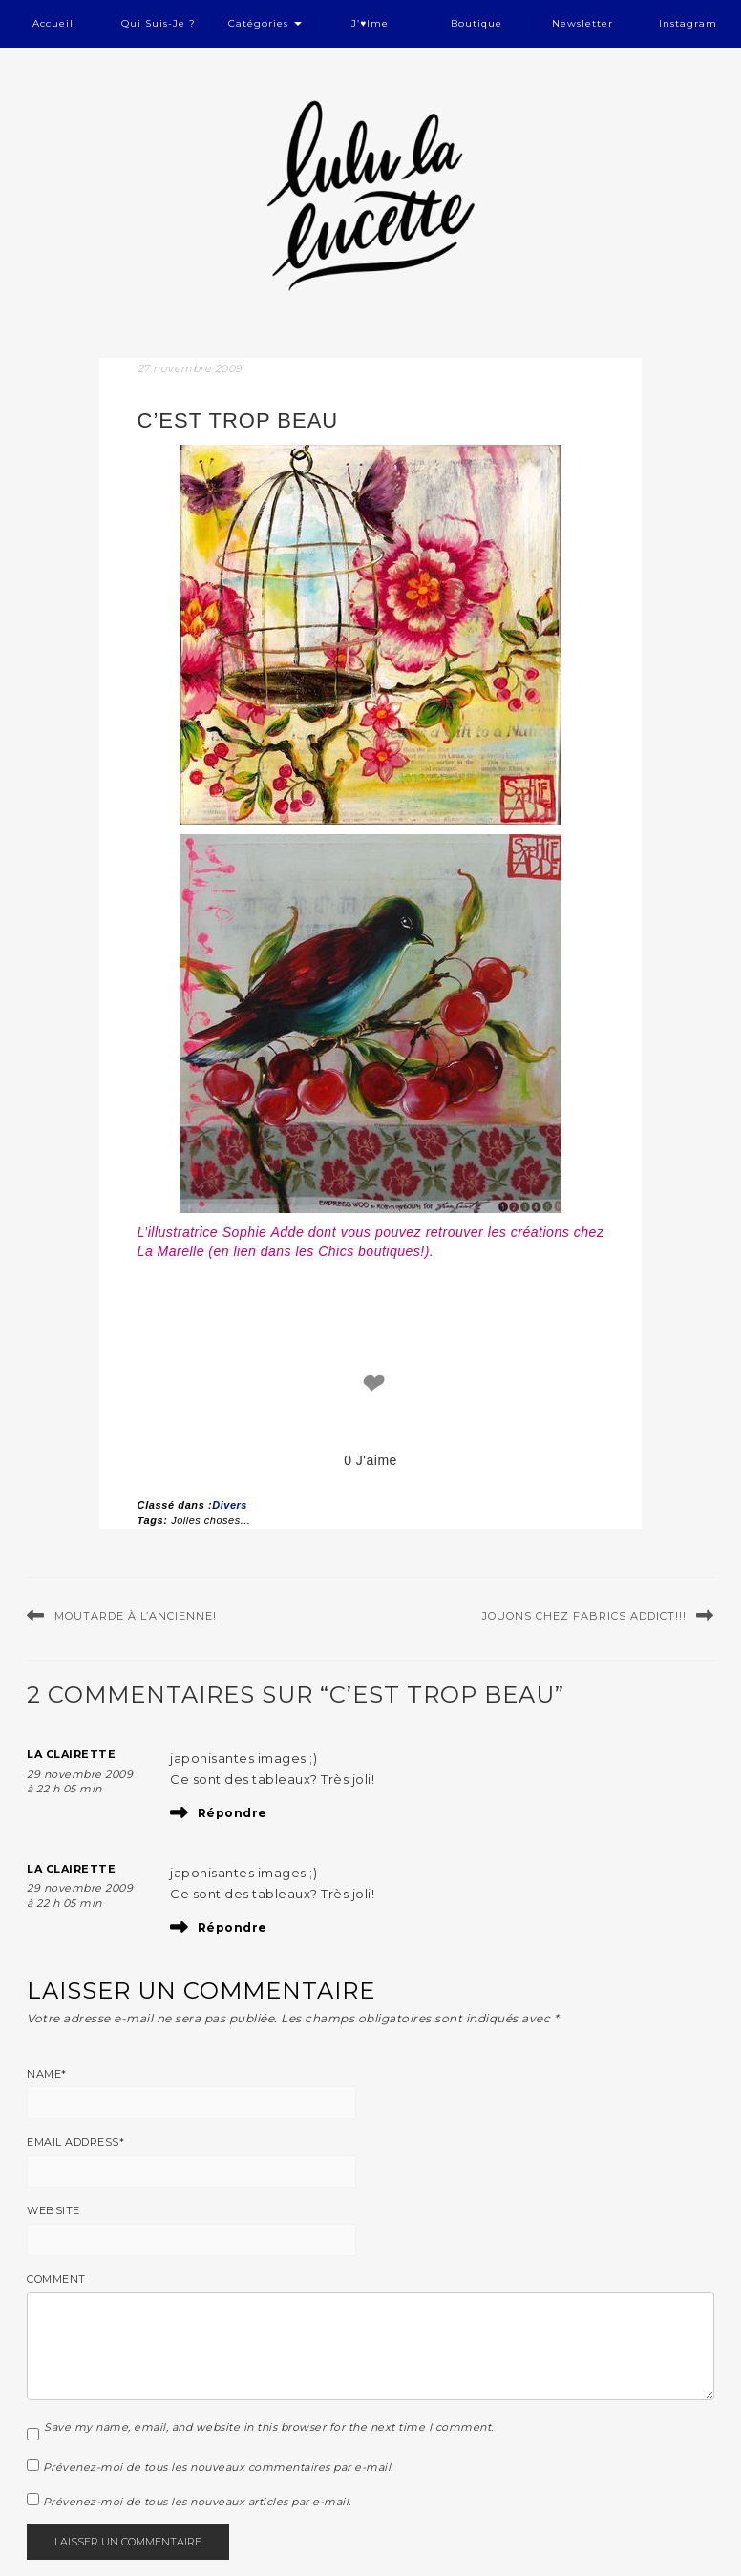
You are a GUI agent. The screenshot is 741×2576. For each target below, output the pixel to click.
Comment (56, 2279)
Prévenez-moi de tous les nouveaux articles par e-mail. (197, 2501)
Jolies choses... (210, 1520)
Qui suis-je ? (158, 23)
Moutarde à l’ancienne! (135, 1616)
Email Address (75, 2141)
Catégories (265, 23)
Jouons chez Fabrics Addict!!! (584, 1616)
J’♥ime (370, 23)
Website (53, 2210)
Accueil (53, 23)
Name (47, 2074)
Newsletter (582, 23)
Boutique (476, 23)
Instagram (688, 23)
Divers (229, 1505)
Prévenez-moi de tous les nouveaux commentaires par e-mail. (218, 2467)
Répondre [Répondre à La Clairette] (232, 1813)
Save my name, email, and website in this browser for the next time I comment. (269, 2427)
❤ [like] (370, 1384)
